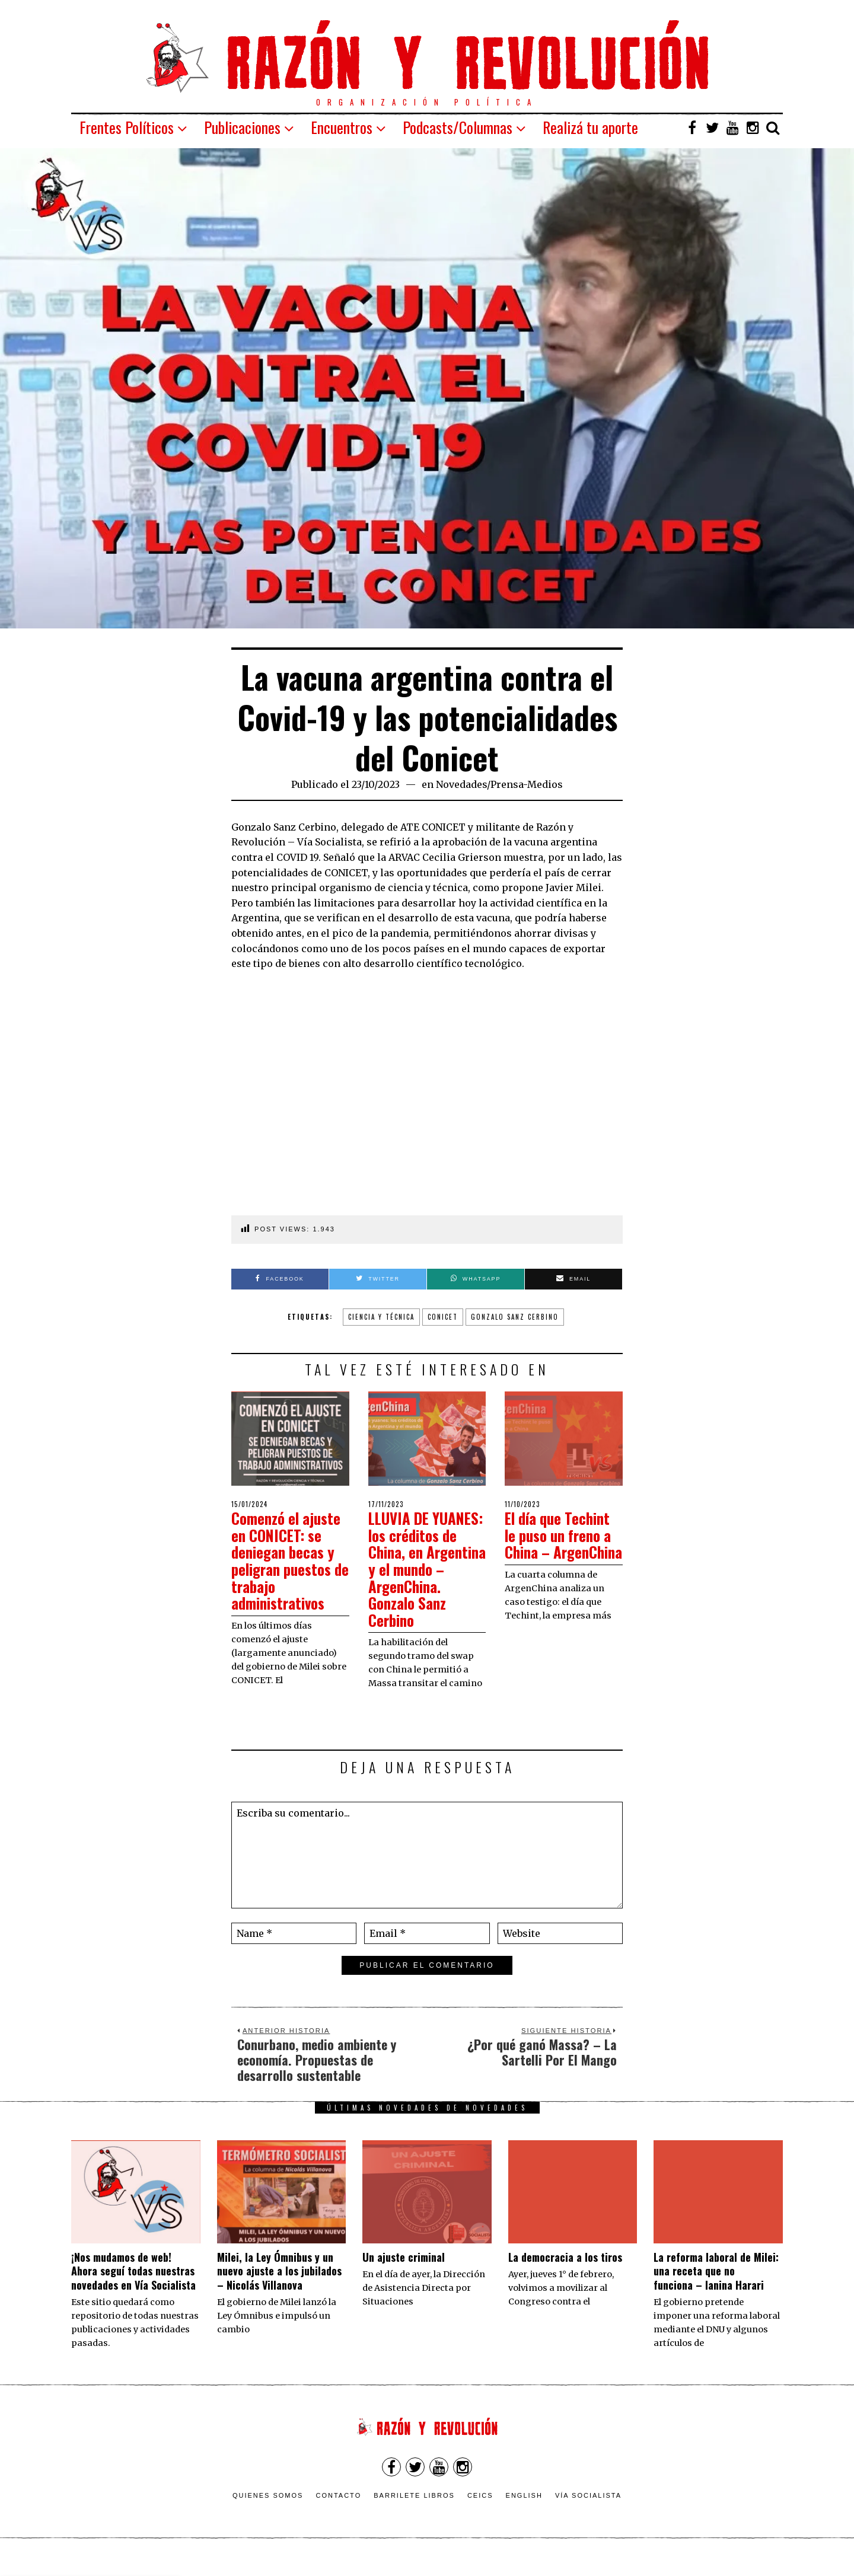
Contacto (338, 2512)
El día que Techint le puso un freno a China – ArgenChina (562, 1543)
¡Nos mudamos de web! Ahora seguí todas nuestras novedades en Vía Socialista (133, 2287)
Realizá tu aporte (590, 127)
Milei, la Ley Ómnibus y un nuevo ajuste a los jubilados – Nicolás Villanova (279, 2287)
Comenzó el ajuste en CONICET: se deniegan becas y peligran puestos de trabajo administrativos (288, 1560)
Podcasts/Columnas (457, 127)
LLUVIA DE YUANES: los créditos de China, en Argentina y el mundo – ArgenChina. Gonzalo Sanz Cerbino (424, 1577)
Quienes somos (268, 2512)
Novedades (461, 784)
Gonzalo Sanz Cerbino (515, 1316)
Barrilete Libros (414, 2512)
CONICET (443, 1316)
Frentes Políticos (126, 127)
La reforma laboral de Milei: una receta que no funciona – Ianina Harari (716, 2287)
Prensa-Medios (526, 784)
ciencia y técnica (381, 1316)
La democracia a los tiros (565, 2273)
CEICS (480, 2512)
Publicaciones (242, 127)
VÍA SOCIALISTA (588, 2512)
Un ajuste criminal (403, 2273)
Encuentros (341, 127)
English (524, 2512)
